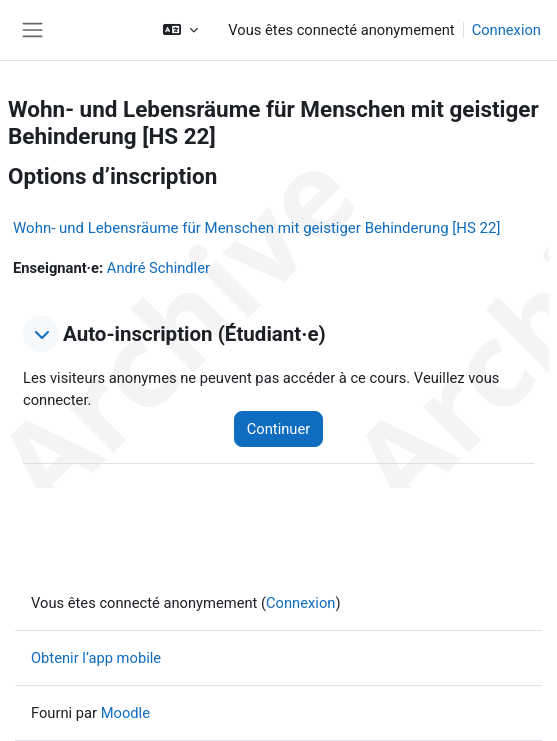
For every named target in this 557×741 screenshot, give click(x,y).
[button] (180, 30)
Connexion (506, 30)
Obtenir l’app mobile (96, 658)
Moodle (125, 713)
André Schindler (158, 268)
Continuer (278, 429)
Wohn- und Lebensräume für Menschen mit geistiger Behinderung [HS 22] (256, 228)
